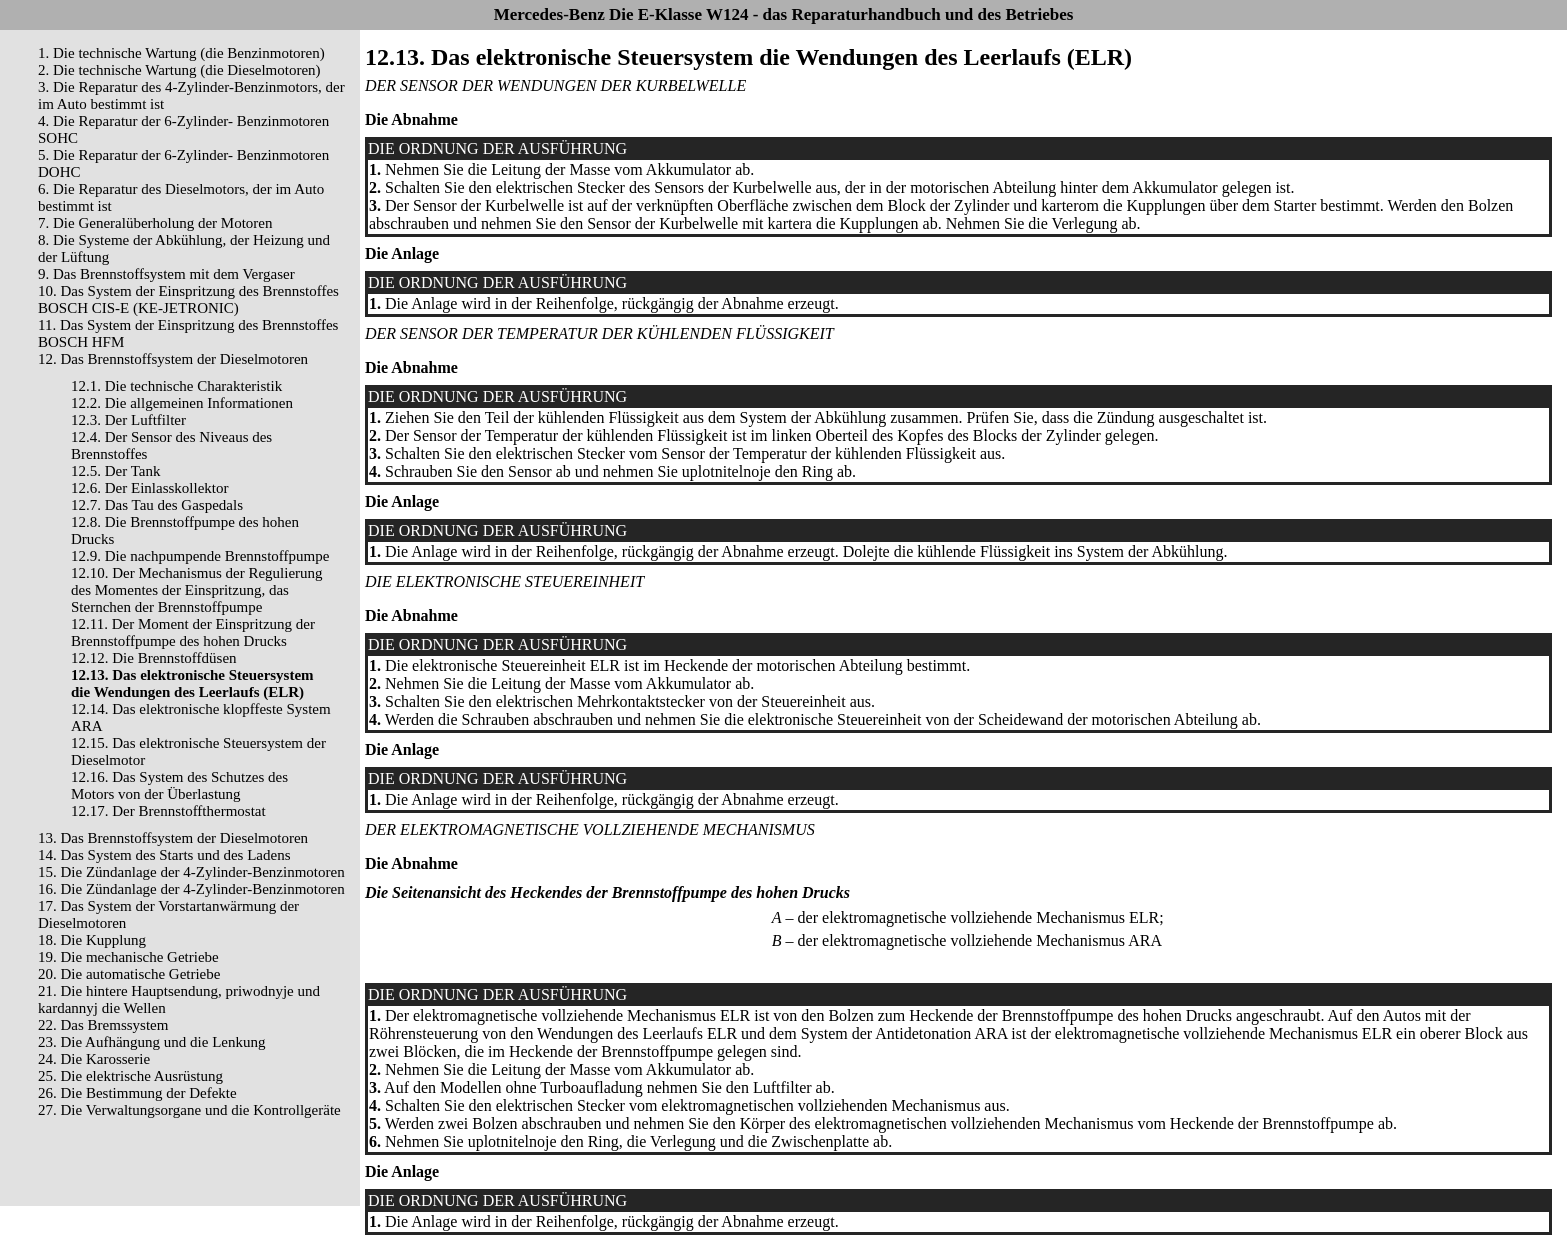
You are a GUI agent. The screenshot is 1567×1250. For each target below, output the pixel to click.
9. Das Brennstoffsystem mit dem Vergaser (166, 274)
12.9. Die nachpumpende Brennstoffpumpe (200, 556)
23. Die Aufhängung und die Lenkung (151, 1042)
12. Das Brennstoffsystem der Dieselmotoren (173, 359)
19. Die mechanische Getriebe (128, 957)
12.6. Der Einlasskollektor (149, 488)
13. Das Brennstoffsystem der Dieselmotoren (173, 838)
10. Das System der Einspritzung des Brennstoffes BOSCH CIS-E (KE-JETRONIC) (188, 299)
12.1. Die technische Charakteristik (176, 386)
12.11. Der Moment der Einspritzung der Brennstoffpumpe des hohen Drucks (193, 632)
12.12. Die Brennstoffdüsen (154, 658)
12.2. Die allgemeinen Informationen (182, 403)
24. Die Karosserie (94, 1059)
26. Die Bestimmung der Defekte (137, 1093)
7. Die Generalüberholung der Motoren (155, 223)
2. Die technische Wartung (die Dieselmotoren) (179, 70)
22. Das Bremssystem (103, 1025)
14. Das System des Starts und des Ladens (164, 855)
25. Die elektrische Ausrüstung (130, 1076)
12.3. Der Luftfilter (128, 420)
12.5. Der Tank (116, 471)
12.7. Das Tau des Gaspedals (157, 505)
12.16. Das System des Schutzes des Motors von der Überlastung (179, 785)
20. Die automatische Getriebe (129, 974)
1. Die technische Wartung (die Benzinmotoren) (181, 53)
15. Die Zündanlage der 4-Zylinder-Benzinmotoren (191, 872)
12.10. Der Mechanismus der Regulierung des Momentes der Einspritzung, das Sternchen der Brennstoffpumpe (197, 590)
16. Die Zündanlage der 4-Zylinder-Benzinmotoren (191, 889)
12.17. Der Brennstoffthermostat (168, 811)
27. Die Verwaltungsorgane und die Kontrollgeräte (189, 1110)
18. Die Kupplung (92, 940)
